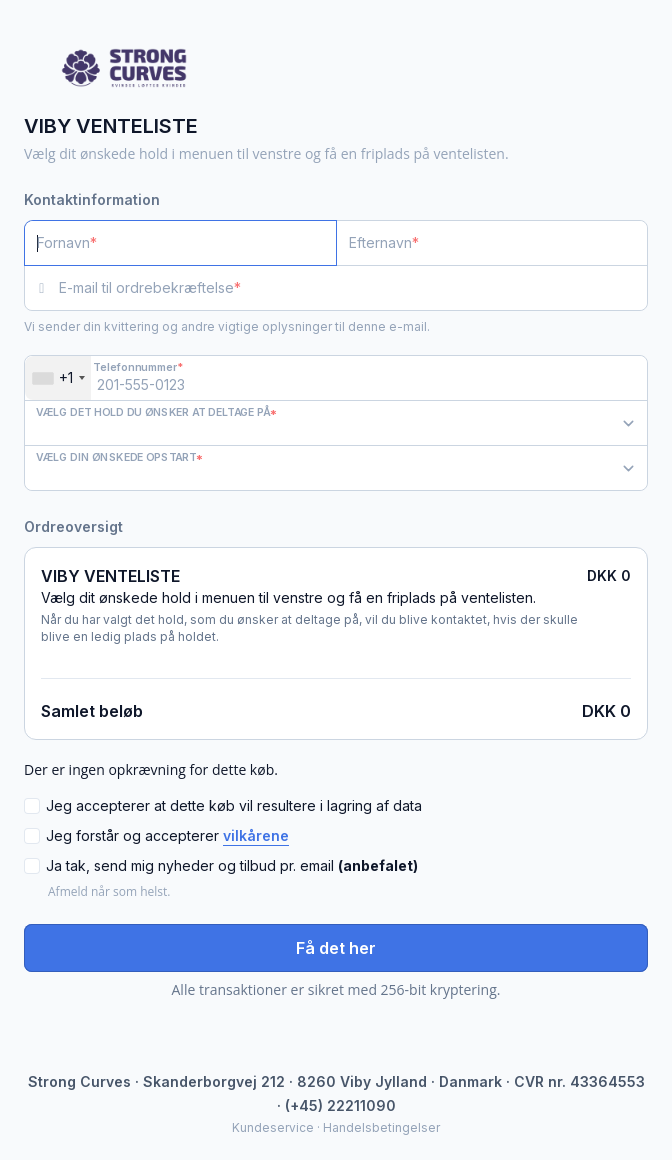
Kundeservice (273, 1127)
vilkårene (256, 835)
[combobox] (58, 378)
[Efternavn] (492, 243)
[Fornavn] (180, 243)
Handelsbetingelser (381, 1127)
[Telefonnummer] (336, 378)
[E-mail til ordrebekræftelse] (353, 288)
